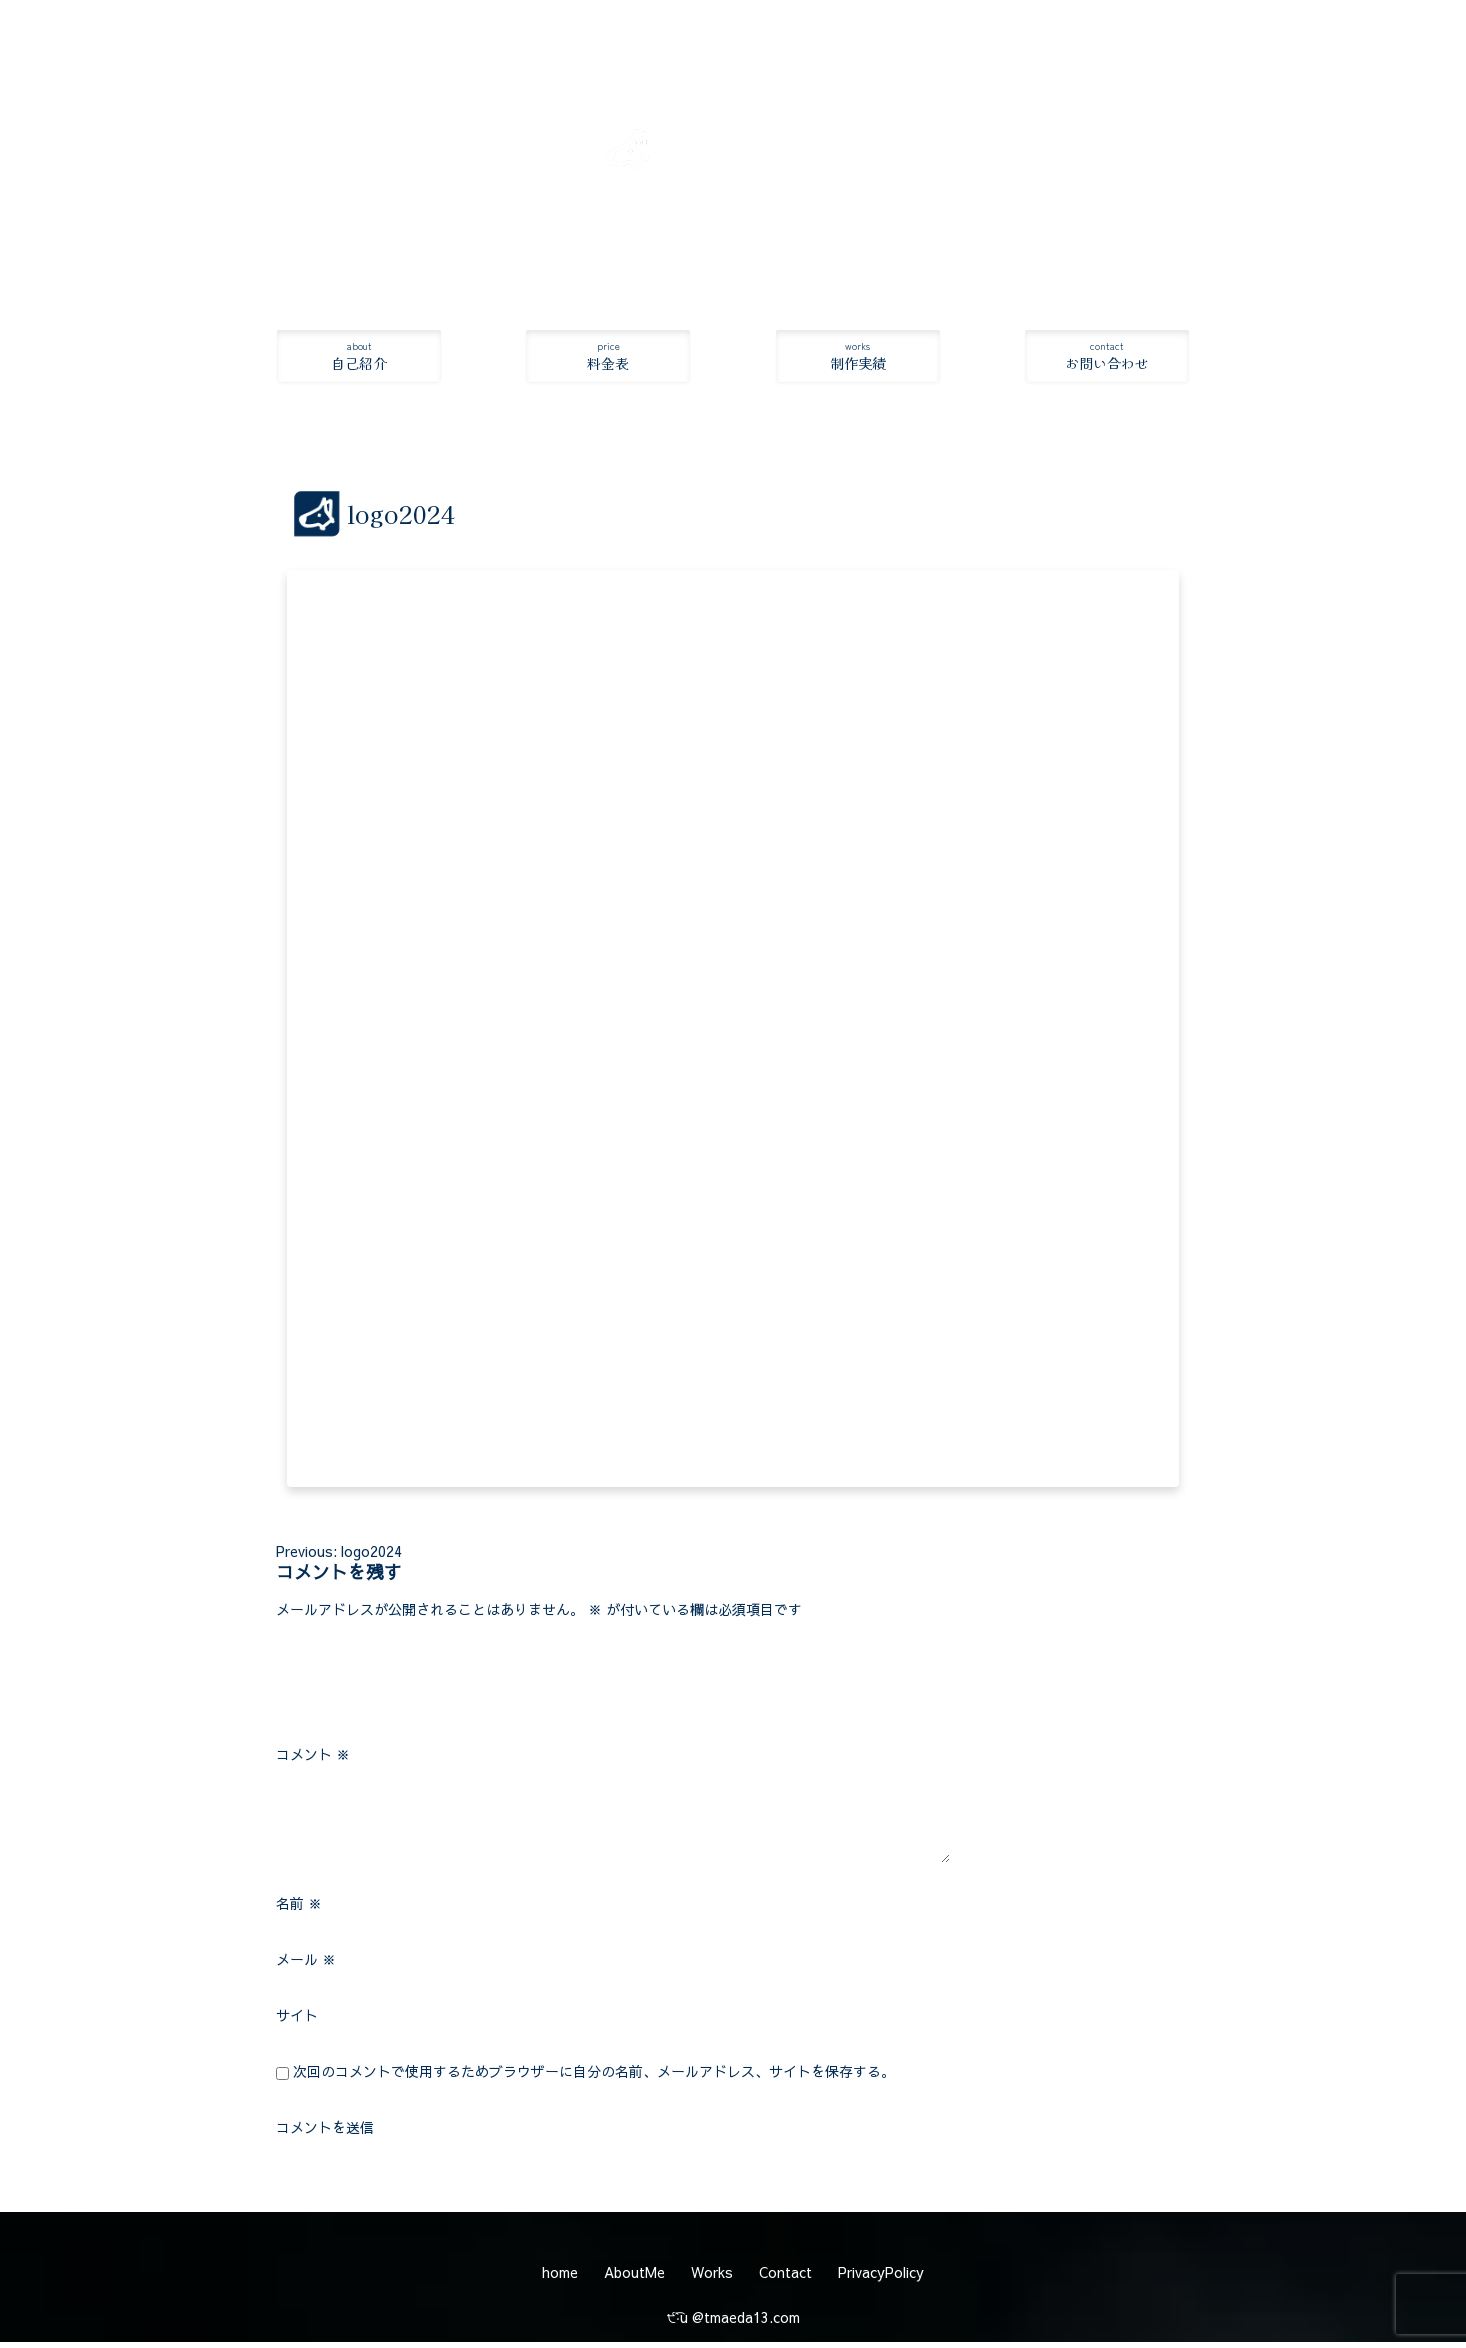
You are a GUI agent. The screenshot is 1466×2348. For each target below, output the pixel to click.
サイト (297, 2017)
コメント (313, 1756)
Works (712, 2274)
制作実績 (858, 357)
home (560, 2274)
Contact (785, 2274)
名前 (299, 1905)
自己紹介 (359, 357)
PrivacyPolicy (881, 2274)
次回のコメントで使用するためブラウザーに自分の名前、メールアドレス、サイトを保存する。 (594, 2073)
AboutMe (634, 2274)
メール (306, 1961)
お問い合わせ (1107, 357)
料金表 (608, 357)
